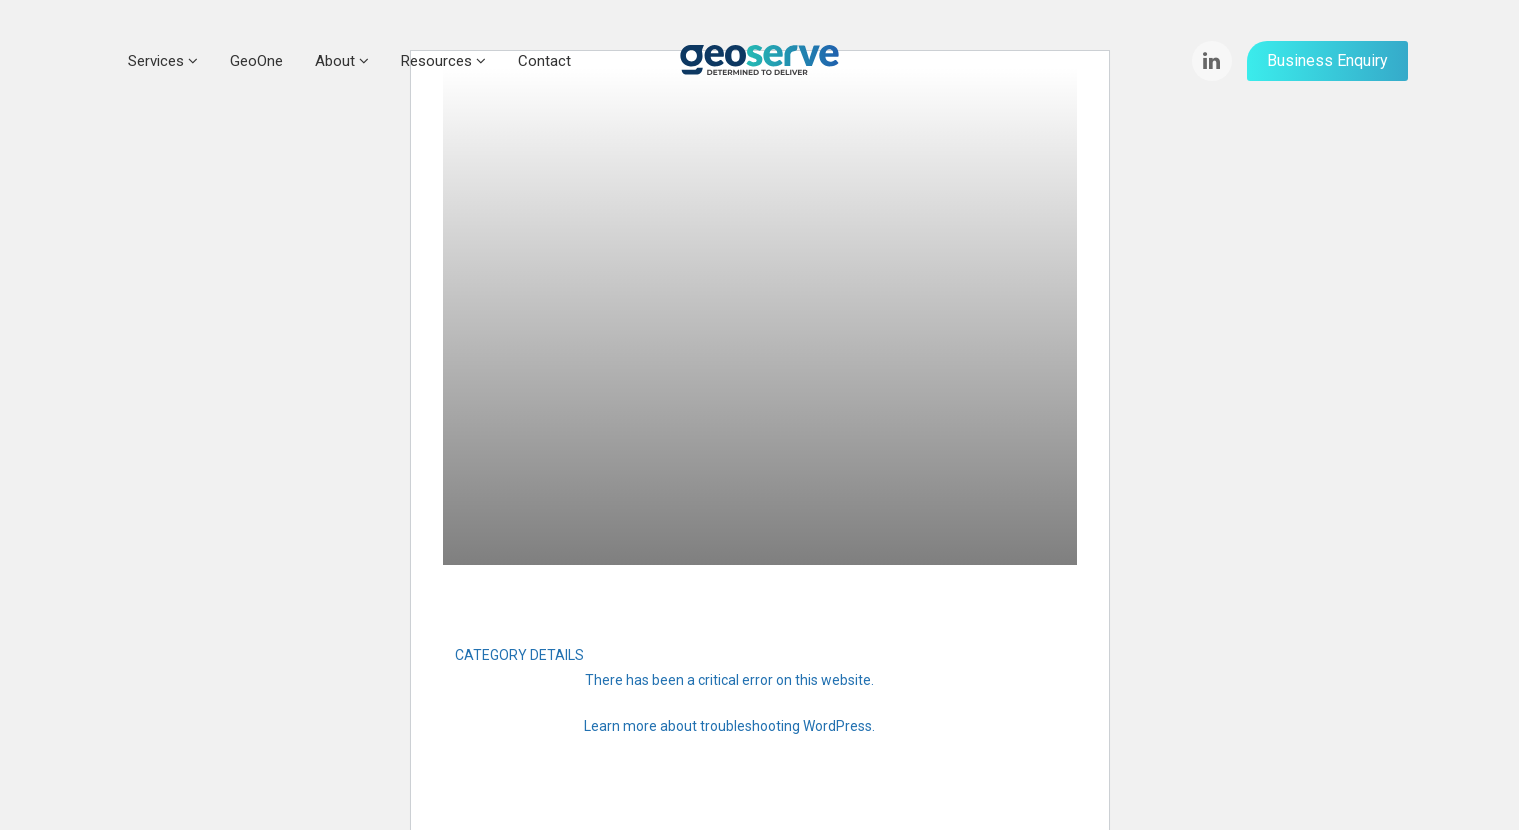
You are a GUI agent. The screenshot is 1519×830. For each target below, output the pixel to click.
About (342, 61)
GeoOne (256, 61)
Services (163, 61)
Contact (544, 61)
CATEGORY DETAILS (519, 655)
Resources (443, 61)
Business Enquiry (1327, 60)
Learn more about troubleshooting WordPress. (729, 726)
